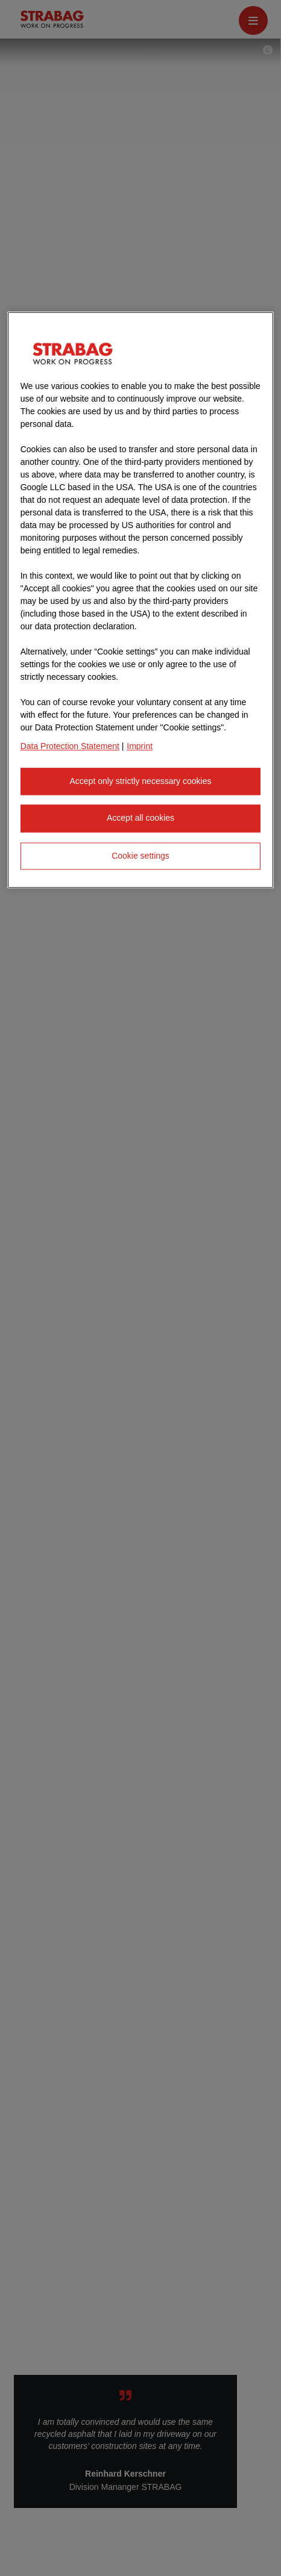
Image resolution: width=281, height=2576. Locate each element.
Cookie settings (140, 855)
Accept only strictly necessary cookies (141, 781)
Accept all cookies (140, 818)
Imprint (140, 746)
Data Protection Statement (70, 746)
